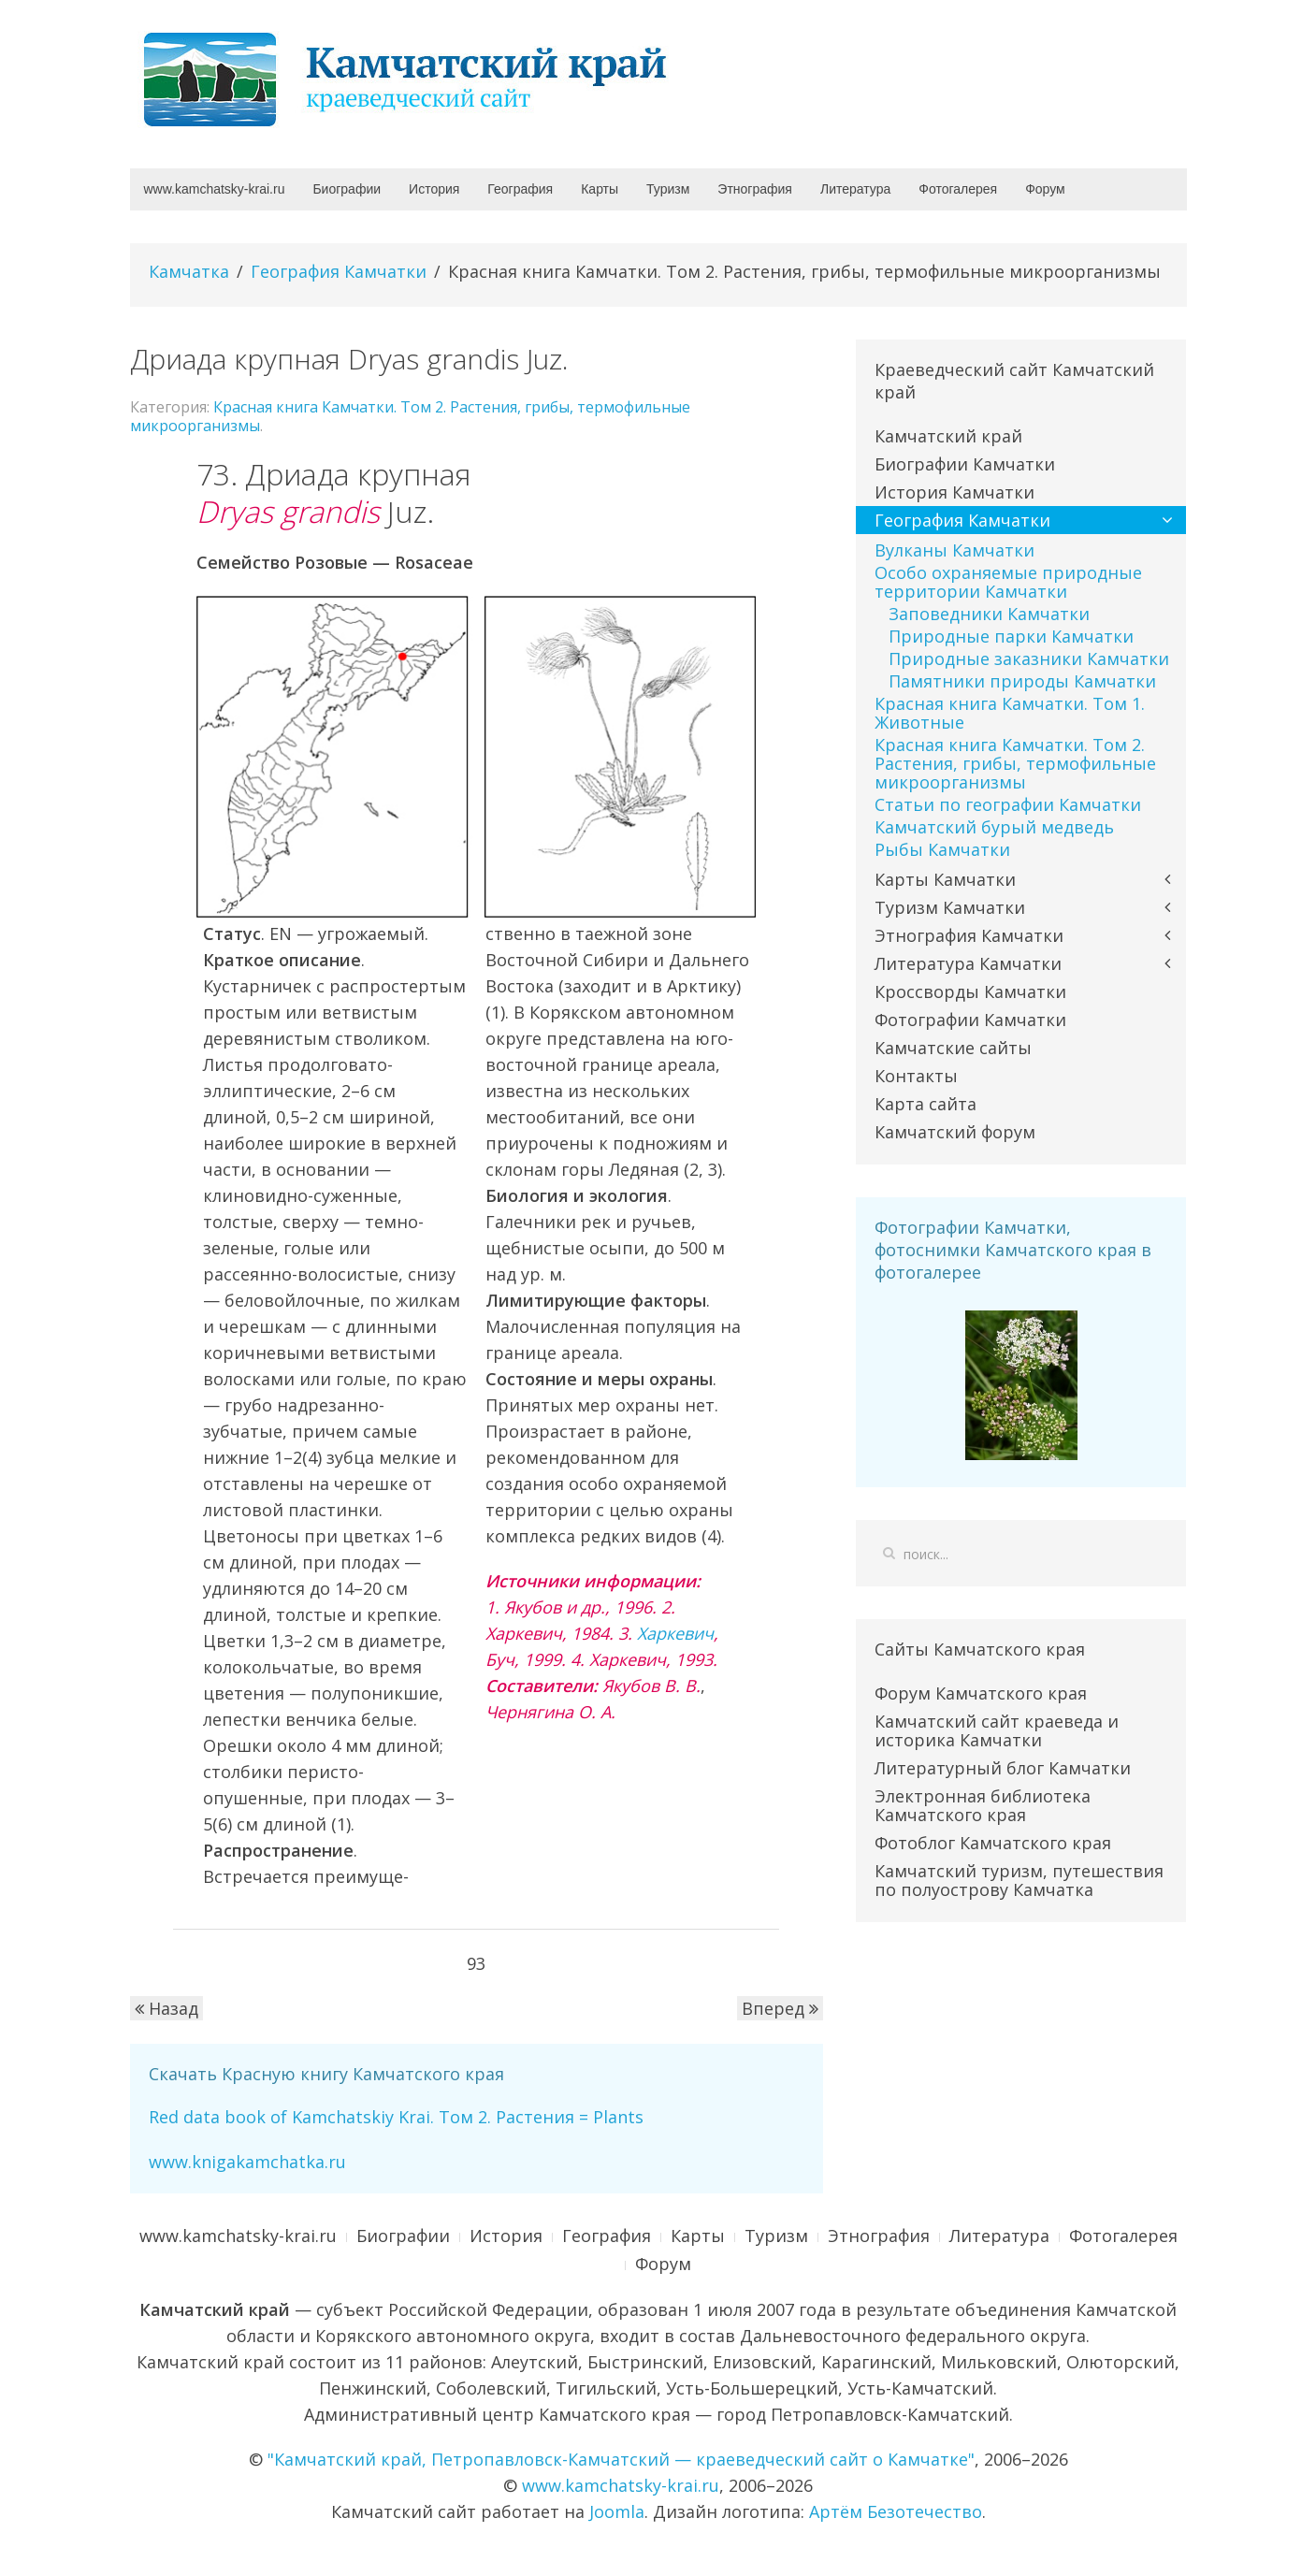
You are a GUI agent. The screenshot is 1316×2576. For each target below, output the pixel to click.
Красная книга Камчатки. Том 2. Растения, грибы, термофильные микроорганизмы (410, 416)
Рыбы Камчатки (942, 849)
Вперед (780, 2008)
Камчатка (189, 271)
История (434, 188)
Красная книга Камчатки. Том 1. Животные (1010, 712)
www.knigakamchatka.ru (247, 2161)
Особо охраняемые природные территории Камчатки (1008, 581)
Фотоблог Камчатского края (993, 1842)
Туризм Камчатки (950, 907)
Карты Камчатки (945, 879)
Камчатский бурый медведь (994, 827)
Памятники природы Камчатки (1022, 681)
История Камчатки (954, 492)
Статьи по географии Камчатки (1008, 804)
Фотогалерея (957, 188)
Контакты (916, 1075)
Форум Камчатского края (981, 1693)
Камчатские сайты (953, 1047)
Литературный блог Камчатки (1003, 1768)
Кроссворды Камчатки (970, 991)
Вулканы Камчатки (954, 550)
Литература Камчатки (968, 963)
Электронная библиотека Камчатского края (983, 1805)
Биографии (346, 188)
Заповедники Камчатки (989, 613)
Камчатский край (948, 436)
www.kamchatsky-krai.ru (214, 188)
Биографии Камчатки (965, 464)
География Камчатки (339, 271)
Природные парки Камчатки (1011, 636)
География (520, 188)
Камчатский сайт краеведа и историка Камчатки (997, 1730)
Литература (855, 188)
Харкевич (675, 1633)
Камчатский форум (955, 1132)
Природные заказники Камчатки (1029, 658)
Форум (1045, 188)
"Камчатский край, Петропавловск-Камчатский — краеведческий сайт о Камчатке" (621, 2459)
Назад (166, 2008)
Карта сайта (925, 1104)
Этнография (754, 188)
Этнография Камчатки (969, 935)
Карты (599, 188)
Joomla (616, 2511)
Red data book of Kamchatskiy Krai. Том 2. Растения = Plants (396, 2117)
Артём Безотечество (895, 2511)
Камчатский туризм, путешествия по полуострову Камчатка (1019, 1880)
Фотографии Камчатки (970, 1019)
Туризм (667, 188)
